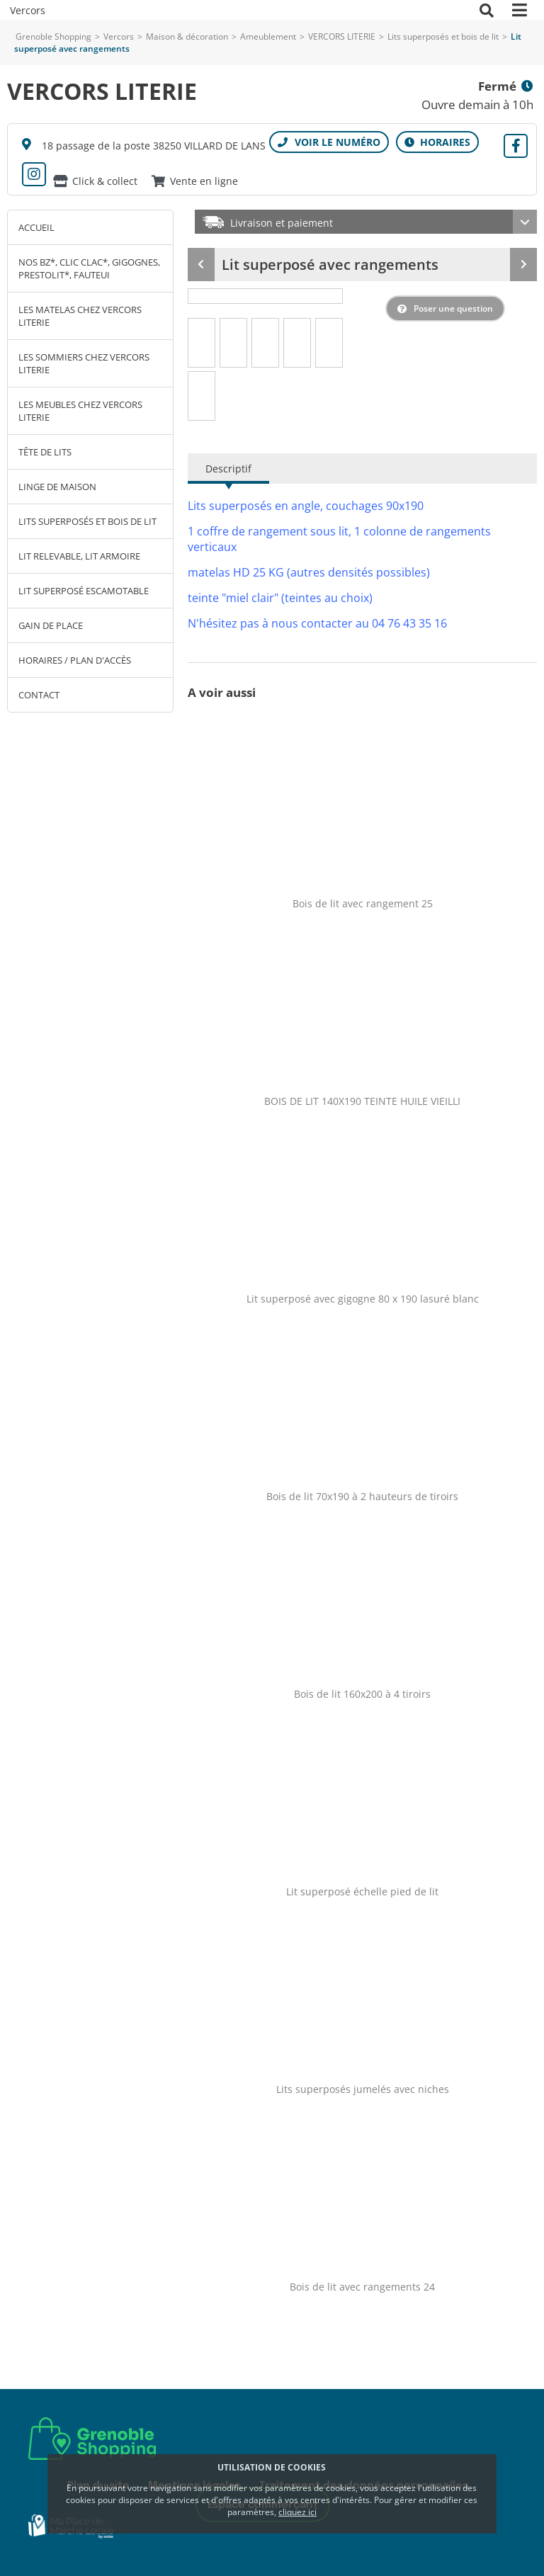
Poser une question (453, 308)
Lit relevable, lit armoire (79, 556)
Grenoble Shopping (53, 36)
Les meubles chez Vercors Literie (80, 411)
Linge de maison (57, 486)
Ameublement (268, 36)
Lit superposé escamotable (83, 590)
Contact (39, 694)
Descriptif (228, 468)
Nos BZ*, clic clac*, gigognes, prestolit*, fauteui (89, 268)
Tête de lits (45, 452)
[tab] (202, 343)
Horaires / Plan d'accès (74, 660)
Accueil (36, 227)
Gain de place (50, 625)
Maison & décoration (187, 36)
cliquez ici (297, 2512)
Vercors (118, 36)
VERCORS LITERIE (343, 36)
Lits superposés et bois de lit (443, 36)
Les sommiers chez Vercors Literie (83, 363)
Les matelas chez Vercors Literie (80, 316)
